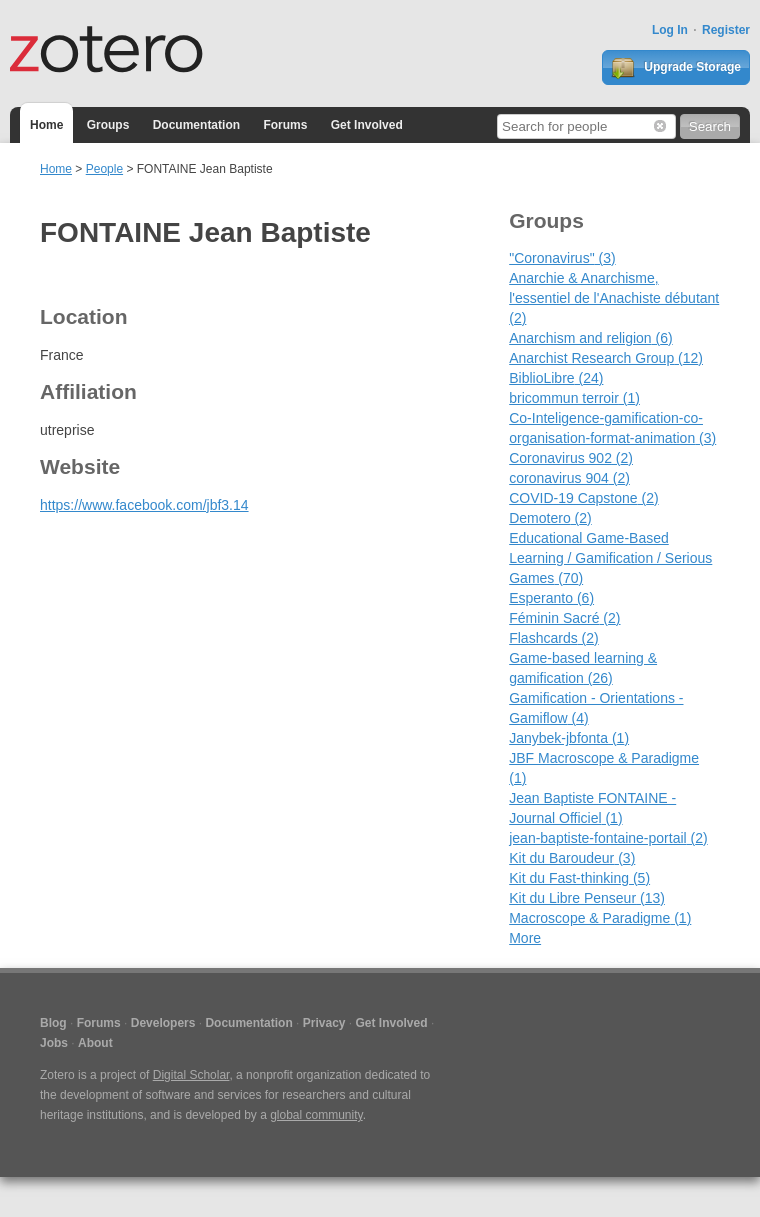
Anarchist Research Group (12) (606, 358)
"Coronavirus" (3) (562, 258)
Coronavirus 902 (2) (571, 458)
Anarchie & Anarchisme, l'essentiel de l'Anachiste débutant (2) (614, 298)
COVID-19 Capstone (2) (583, 498)
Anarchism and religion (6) (590, 338)
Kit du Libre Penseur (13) (587, 898)
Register (726, 30)
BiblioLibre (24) (556, 378)
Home (46, 125)
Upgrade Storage (676, 68)
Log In (670, 30)
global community (316, 1115)
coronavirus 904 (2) (569, 478)
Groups (108, 125)
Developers (163, 1023)
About (95, 1043)
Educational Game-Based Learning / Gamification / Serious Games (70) (610, 558)
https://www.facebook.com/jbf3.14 (144, 505)
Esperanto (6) (551, 598)
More (525, 938)
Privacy (324, 1023)
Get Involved (367, 125)
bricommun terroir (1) (574, 398)
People (104, 169)
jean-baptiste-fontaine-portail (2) (608, 838)
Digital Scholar (191, 1075)
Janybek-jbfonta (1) (569, 738)
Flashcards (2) (554, 638)
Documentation (196, 125)
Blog (53, 1023)
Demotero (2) (550, 518)
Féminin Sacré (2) (564, 618)
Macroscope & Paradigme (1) (600, 918)
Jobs (54, 1043)
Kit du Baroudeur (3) (572, 858)
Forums (285, 125)
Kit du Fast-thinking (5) (579, 878)
